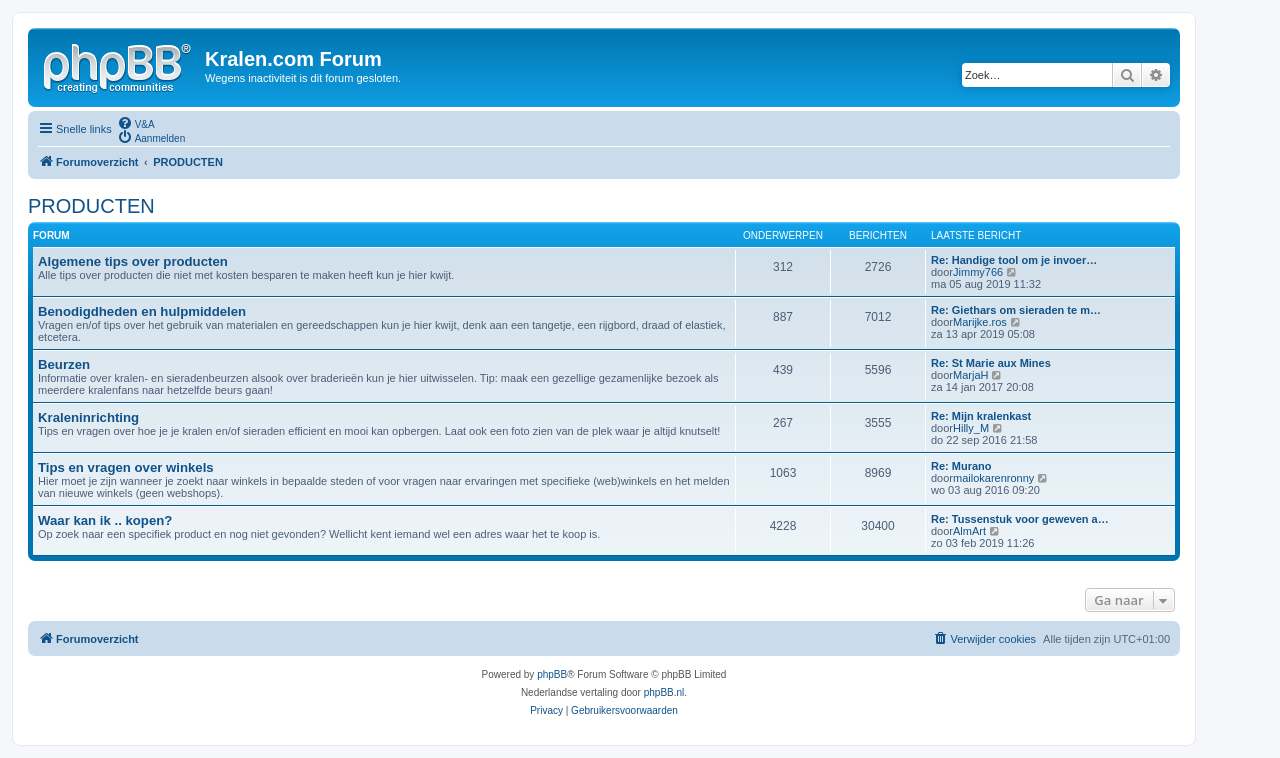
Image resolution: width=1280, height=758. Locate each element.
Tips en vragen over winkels (126, 467)
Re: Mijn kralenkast (981, 416)
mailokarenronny (993, 478)
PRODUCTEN (91, 206)
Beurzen (64, 364)
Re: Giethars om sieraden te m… (1016, 310)
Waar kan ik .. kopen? (105, 520)
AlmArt (969, 531)
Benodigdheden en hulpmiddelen (142, 311)
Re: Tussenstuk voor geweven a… (1020, 519)
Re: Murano (961, 466)
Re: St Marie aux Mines (991, 363)
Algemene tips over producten (133, 261)
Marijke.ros (980, 322)
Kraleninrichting (88, 417)
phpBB (552, 674)
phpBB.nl (664, 692)
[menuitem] (136, 123)
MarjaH (970, 375)
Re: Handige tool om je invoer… (1014, 260)
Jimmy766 (978, 272)
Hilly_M (971, 428)
